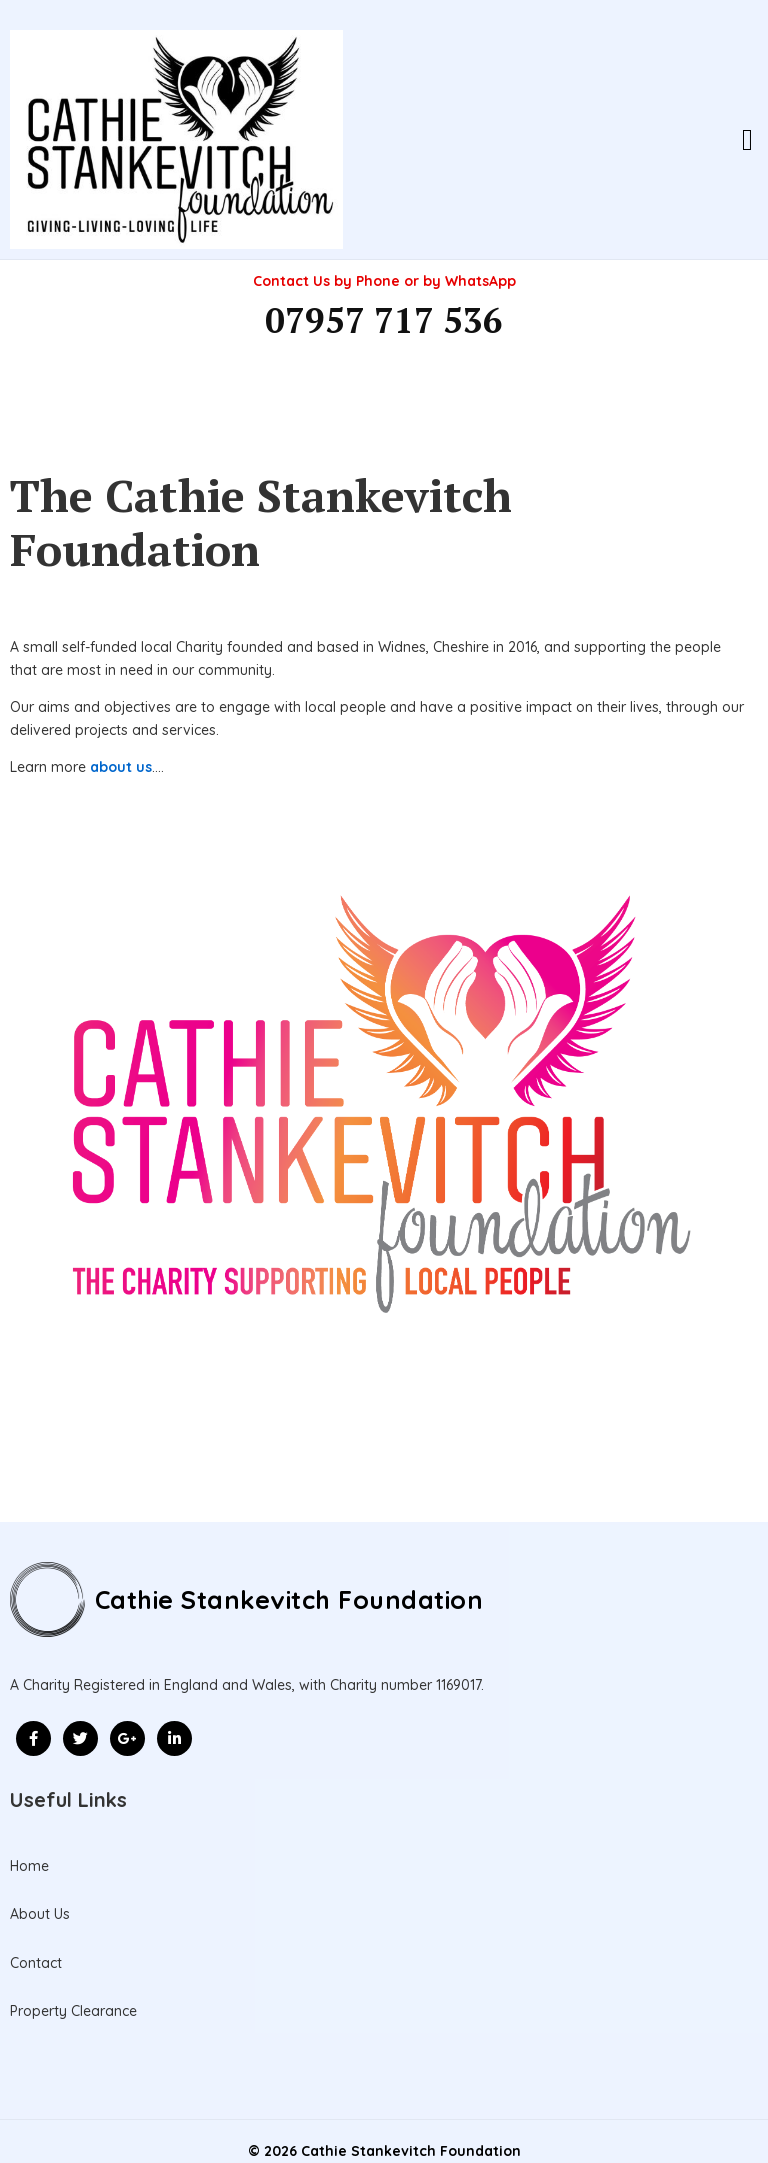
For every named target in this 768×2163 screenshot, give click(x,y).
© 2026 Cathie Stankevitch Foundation (384, 2122)
